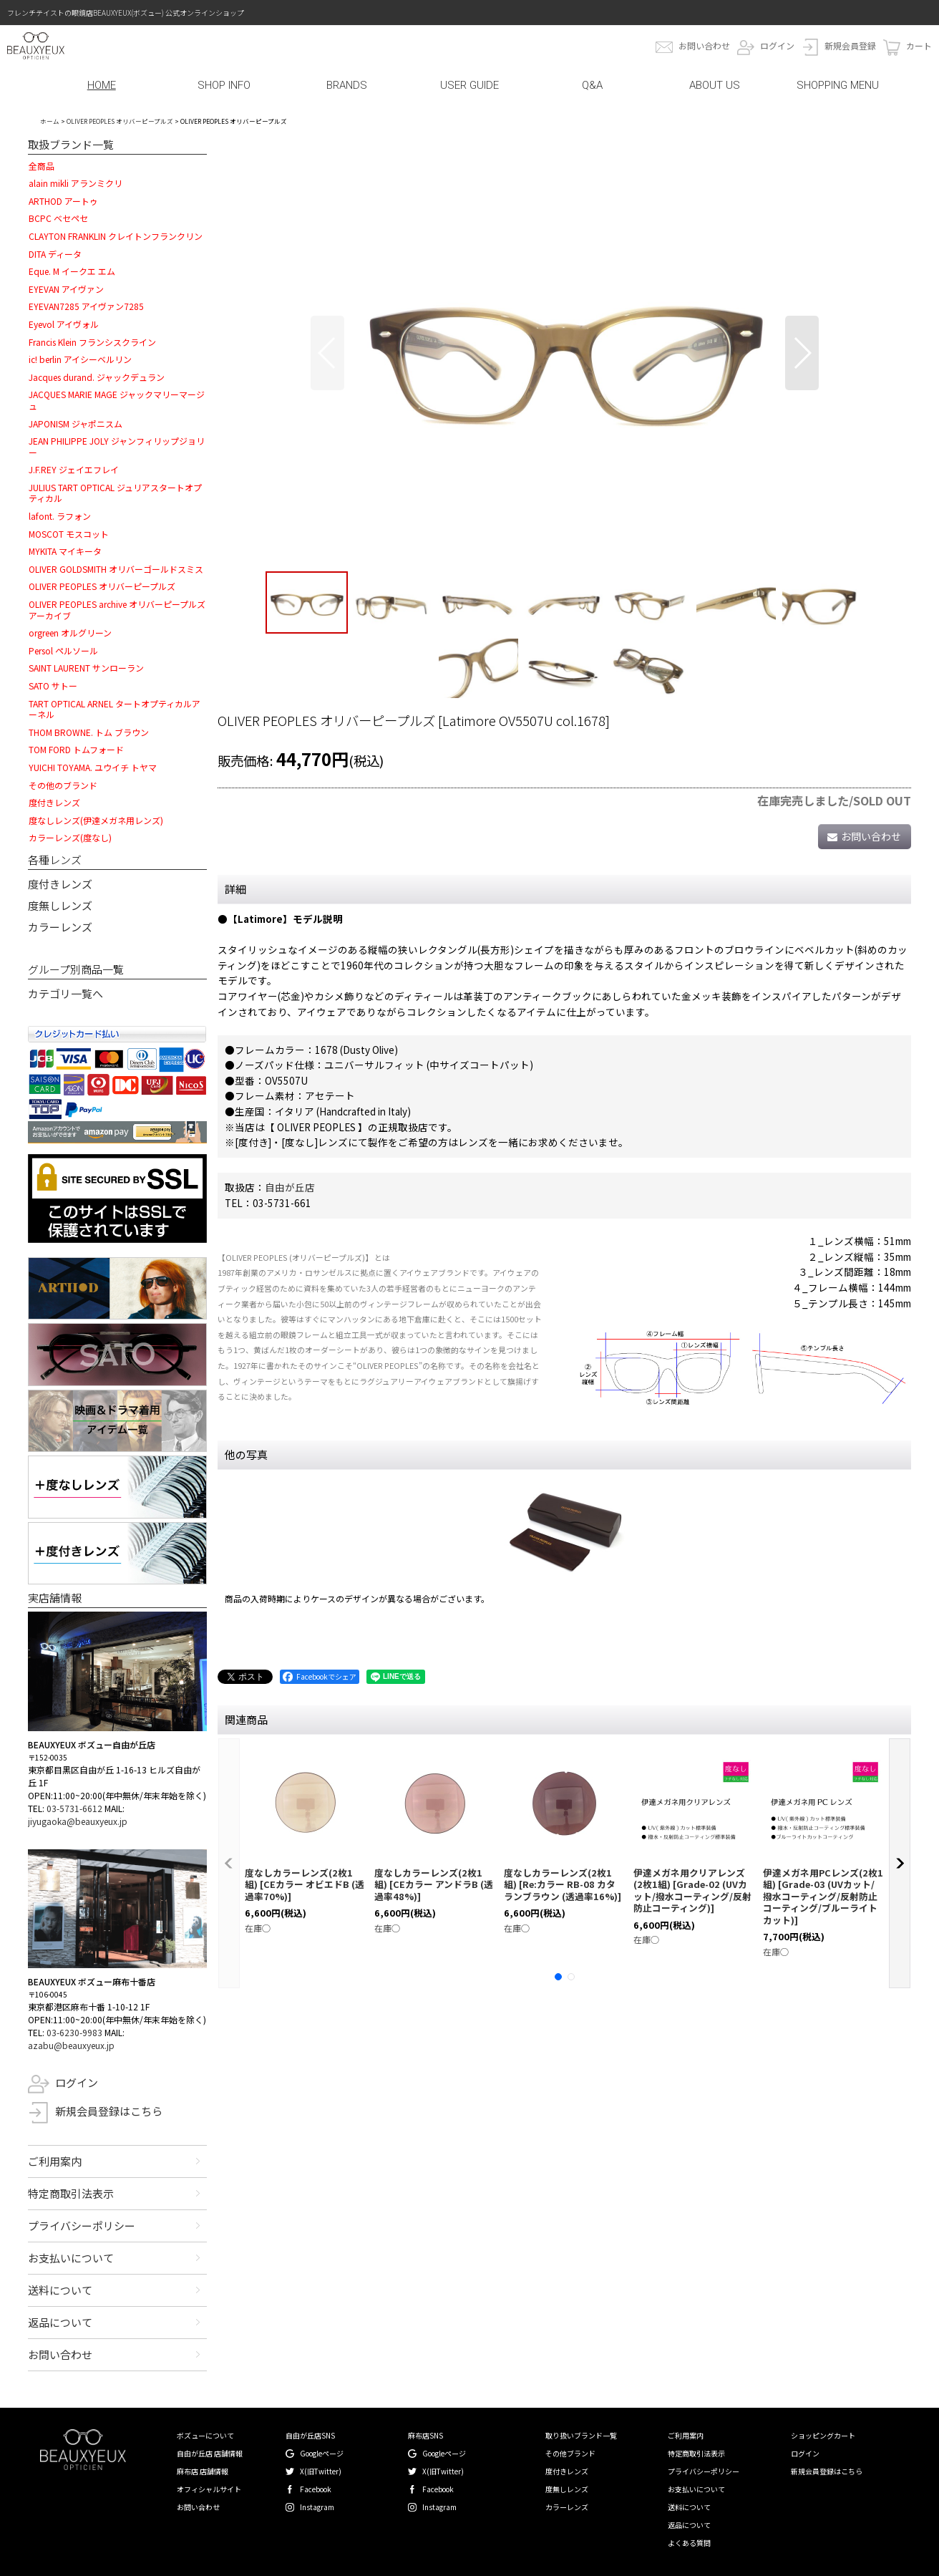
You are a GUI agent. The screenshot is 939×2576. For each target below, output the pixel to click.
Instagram (317, 2507)
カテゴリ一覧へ (65, 993)
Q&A (592, 85)
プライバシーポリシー (81, 2225)
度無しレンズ (60, 905)
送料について (60, 2289)
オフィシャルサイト (209, 2489)
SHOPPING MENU (838, 85)
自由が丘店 (290, 1187)
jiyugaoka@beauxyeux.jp (77, 1821)
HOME (101, 85)
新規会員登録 (850, 45)
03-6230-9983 (74, 2032)
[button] (327, 353)
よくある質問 (689, 2542)
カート (919, 45)
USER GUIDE (469, 85)
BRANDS (346, 85)
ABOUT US (714, 85)
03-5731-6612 (74, 1808)
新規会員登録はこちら (108, 2111)
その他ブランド (570, 2453)
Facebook (315, 2489)
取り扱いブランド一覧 (581, 2435)
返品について (60, 2322)
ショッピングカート (823, 2435)
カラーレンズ (60, 926)
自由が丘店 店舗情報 (210, 2453)
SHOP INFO (224, 85)
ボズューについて (205, 2435)
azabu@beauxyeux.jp (71, 2045)
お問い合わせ (704, 45)
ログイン (777, 45)
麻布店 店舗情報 (202, 2471)
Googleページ (322, 2453)
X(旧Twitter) (320, 2471)
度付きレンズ (60, 883)
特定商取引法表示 (71, 2193)
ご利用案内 (55, 2161)
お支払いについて (71, 2257)
